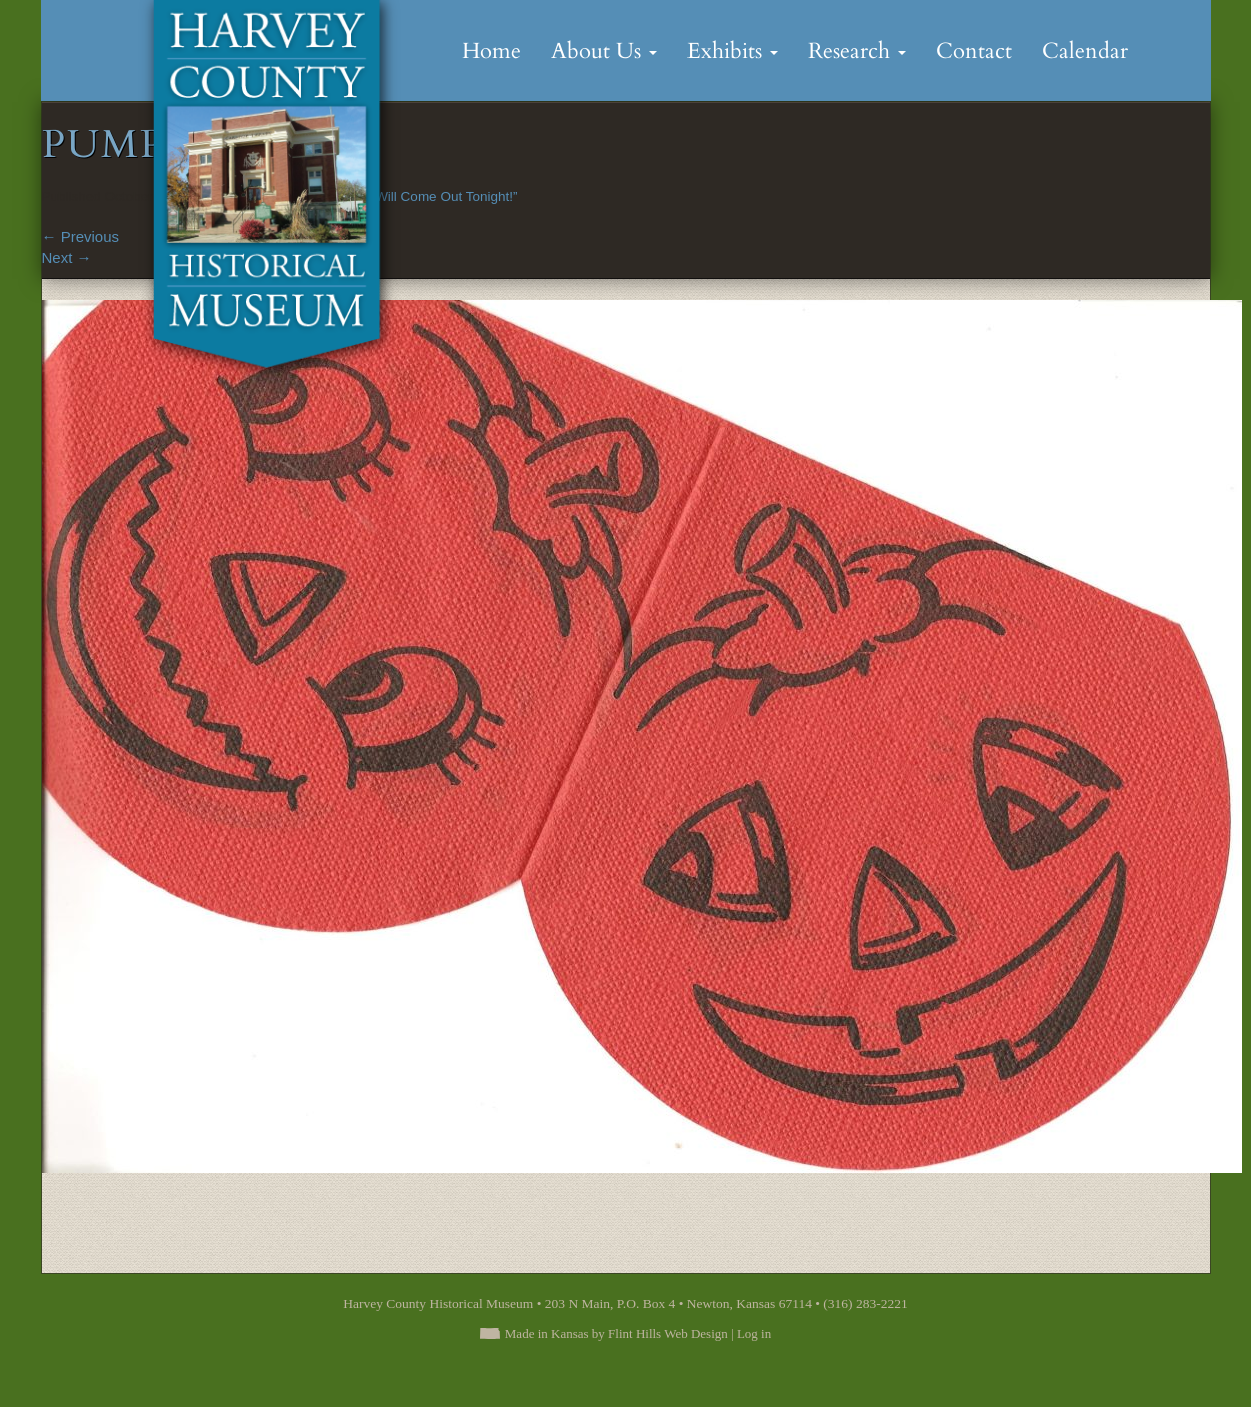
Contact (974, 51)
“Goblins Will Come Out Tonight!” (419, 196)
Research (857, 51)
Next (67, 257)
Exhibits (732, 51)
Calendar (1085, 51)
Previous (81, 236)
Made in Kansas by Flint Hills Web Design (616, 1333)
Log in (754, 1333)
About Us (604, 51)
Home (491, 51)
